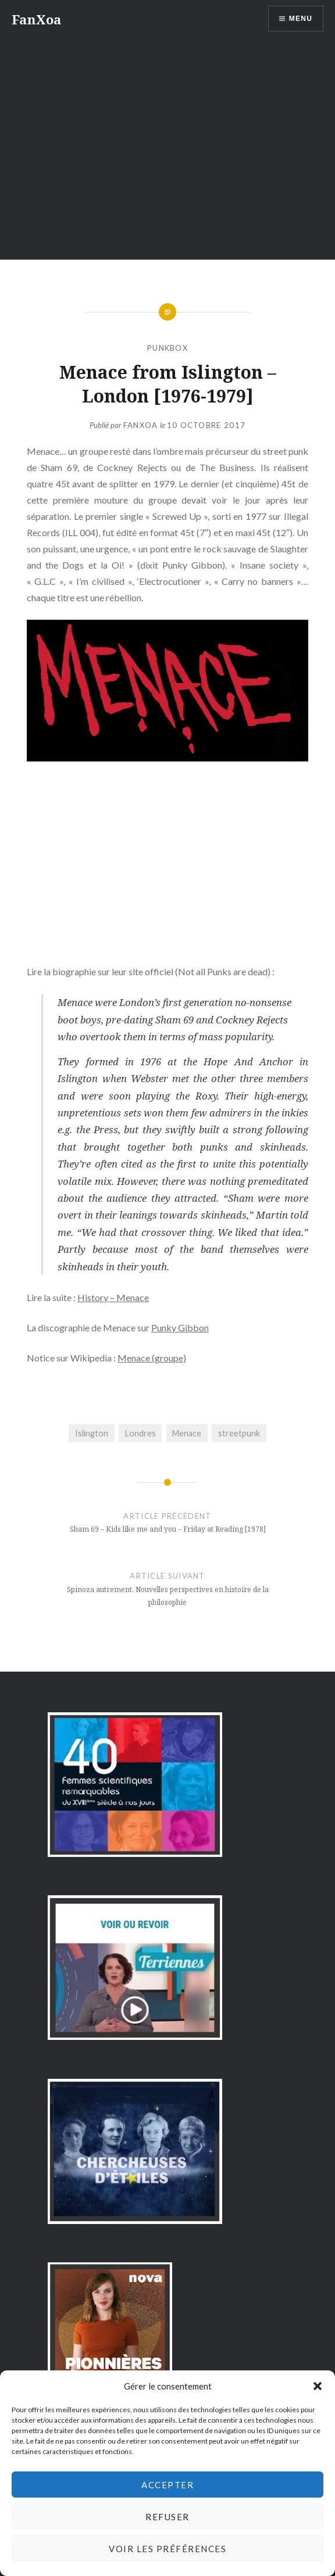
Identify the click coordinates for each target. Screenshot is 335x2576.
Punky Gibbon (180, 1327)
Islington (91, 1433)
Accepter (167, 2485)
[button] (317, 2386)
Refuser (167, 2517)
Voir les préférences (167, 2548)
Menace (186, 1433)
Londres (140, 1433)
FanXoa (36, 19)
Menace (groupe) (151, 1357)
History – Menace (113, 1297)
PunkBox (167, 348)
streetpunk (239, 1433)
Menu (300, 19)
